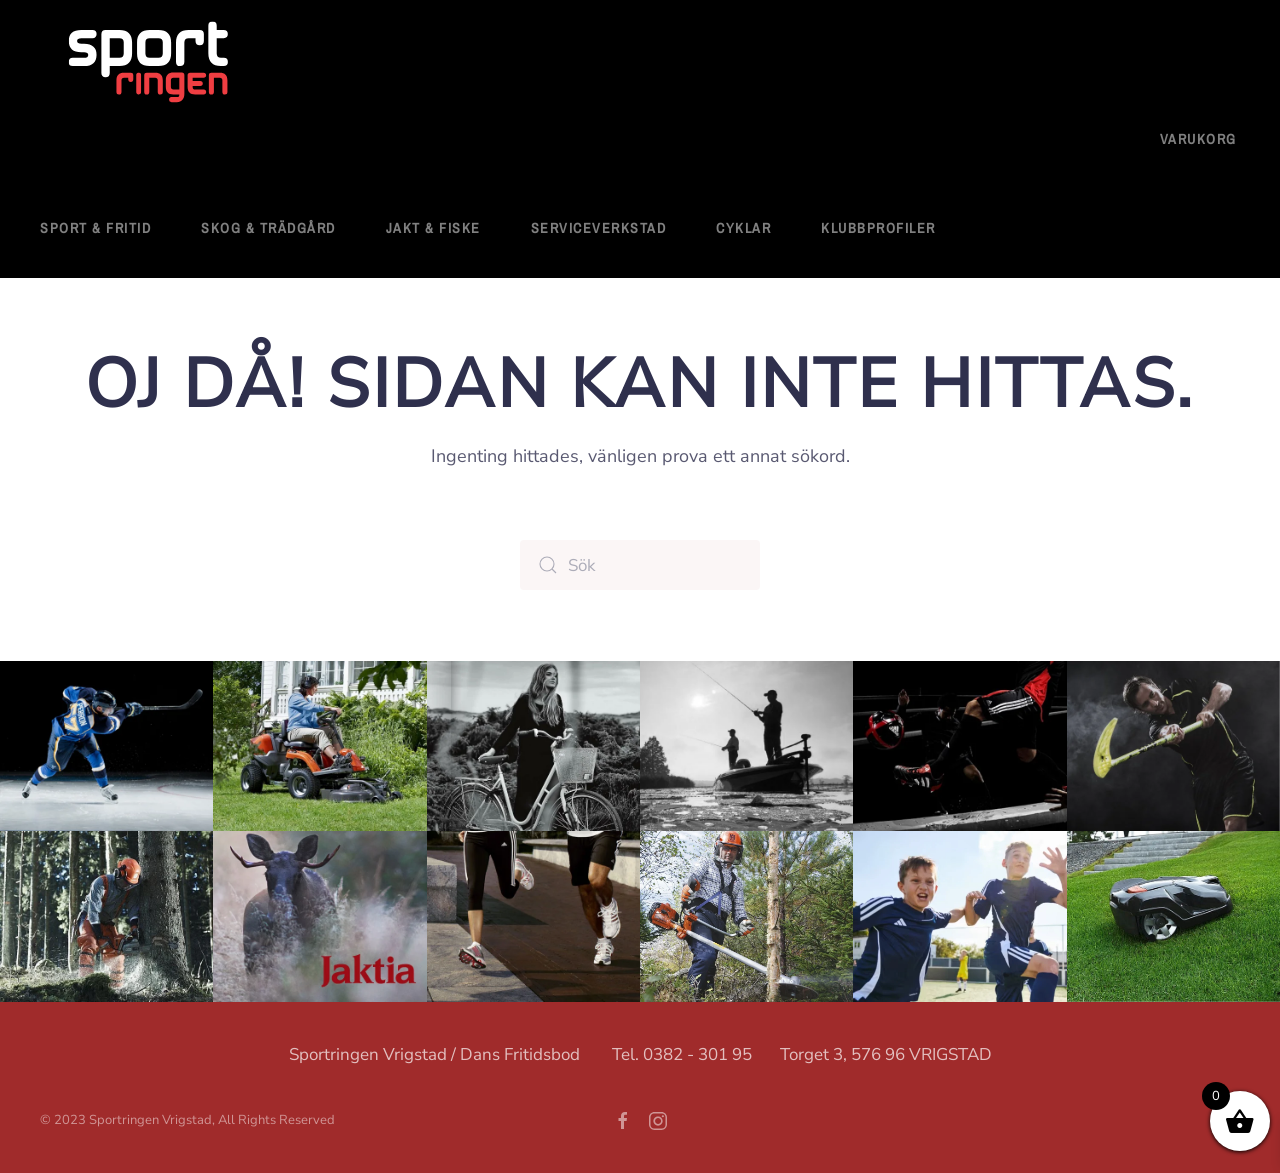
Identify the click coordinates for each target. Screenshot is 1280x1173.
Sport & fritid (95, 228)
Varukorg (1198, 139)
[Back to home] (150, 64)
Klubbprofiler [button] (878, 228)
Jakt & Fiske (433, 228)
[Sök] (640, 565)
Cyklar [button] (743, 228)
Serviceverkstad (599, 228)
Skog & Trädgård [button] (268, 228)
